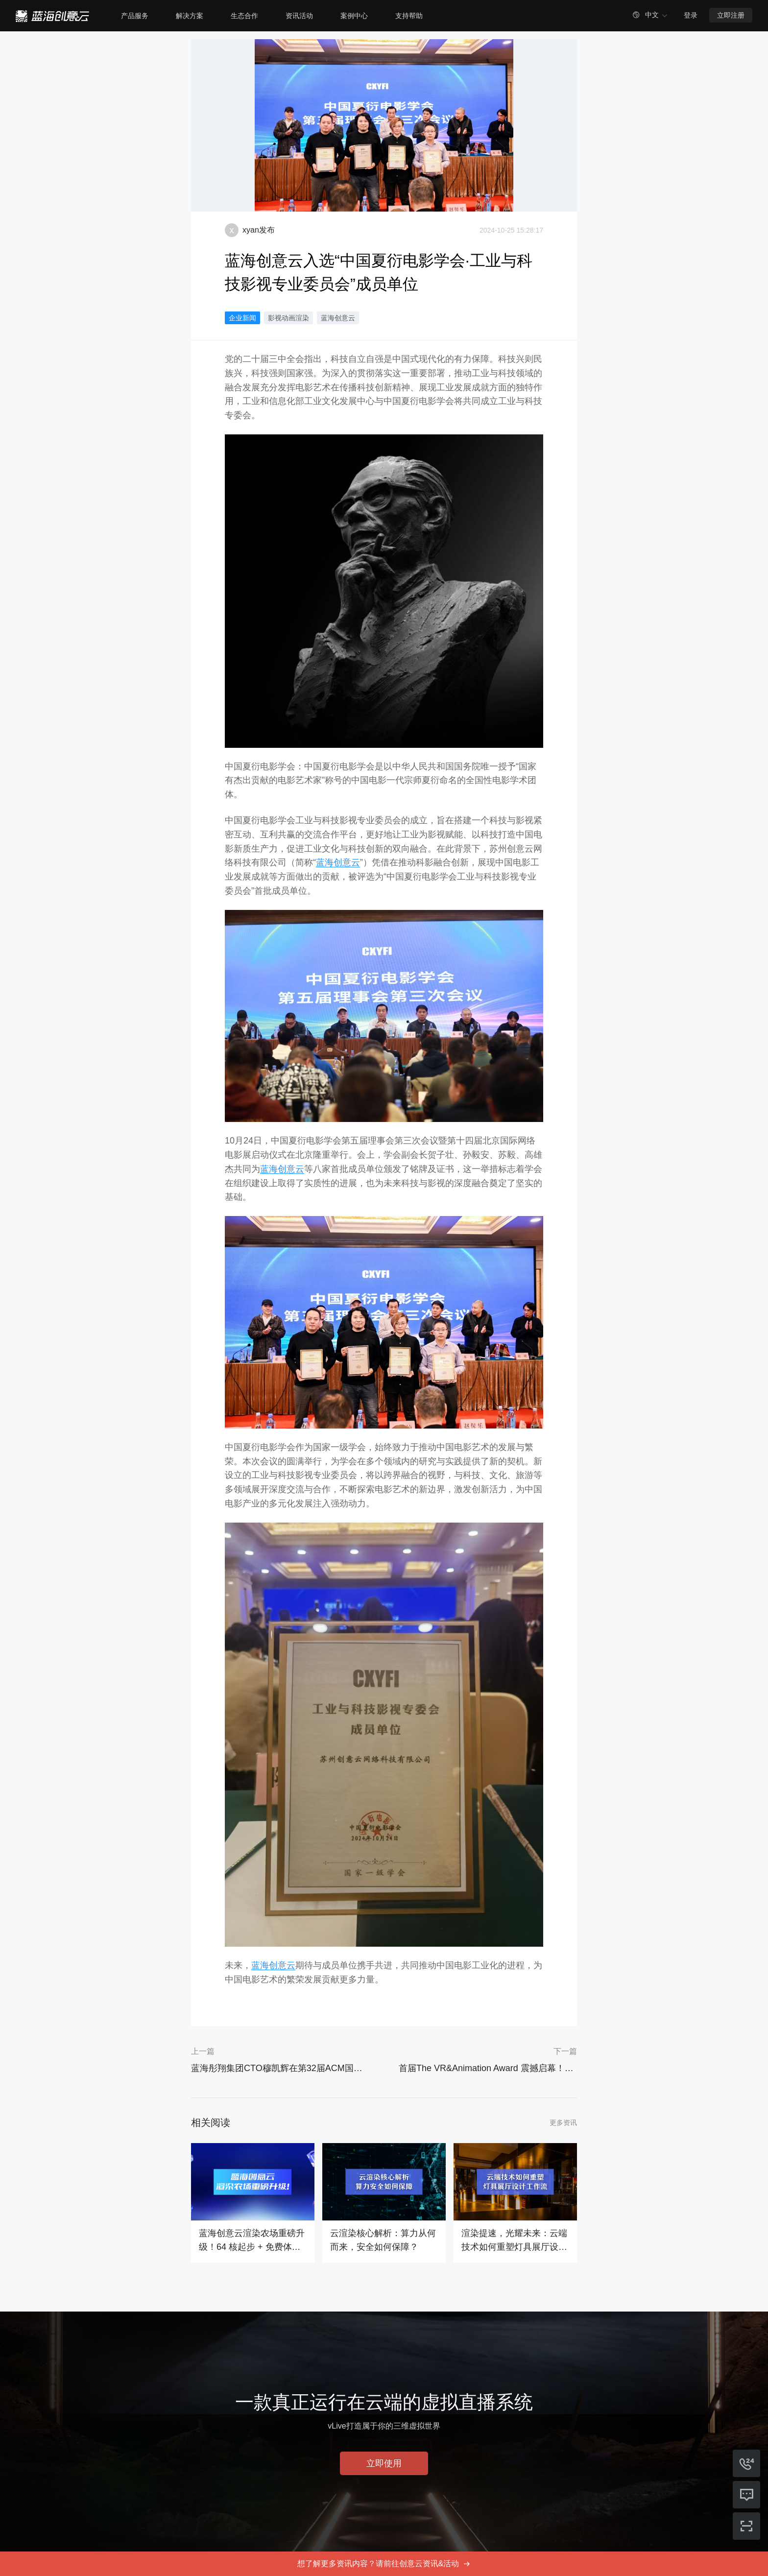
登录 (690, 15)
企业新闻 (242, 318)
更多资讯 (563, 2122)
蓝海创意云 (338, 318)
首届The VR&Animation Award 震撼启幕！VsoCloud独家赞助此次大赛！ (488, 2068)
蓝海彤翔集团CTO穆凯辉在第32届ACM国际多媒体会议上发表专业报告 (280, 2068)
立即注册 (730, 15)
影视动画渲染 (288, 318)
